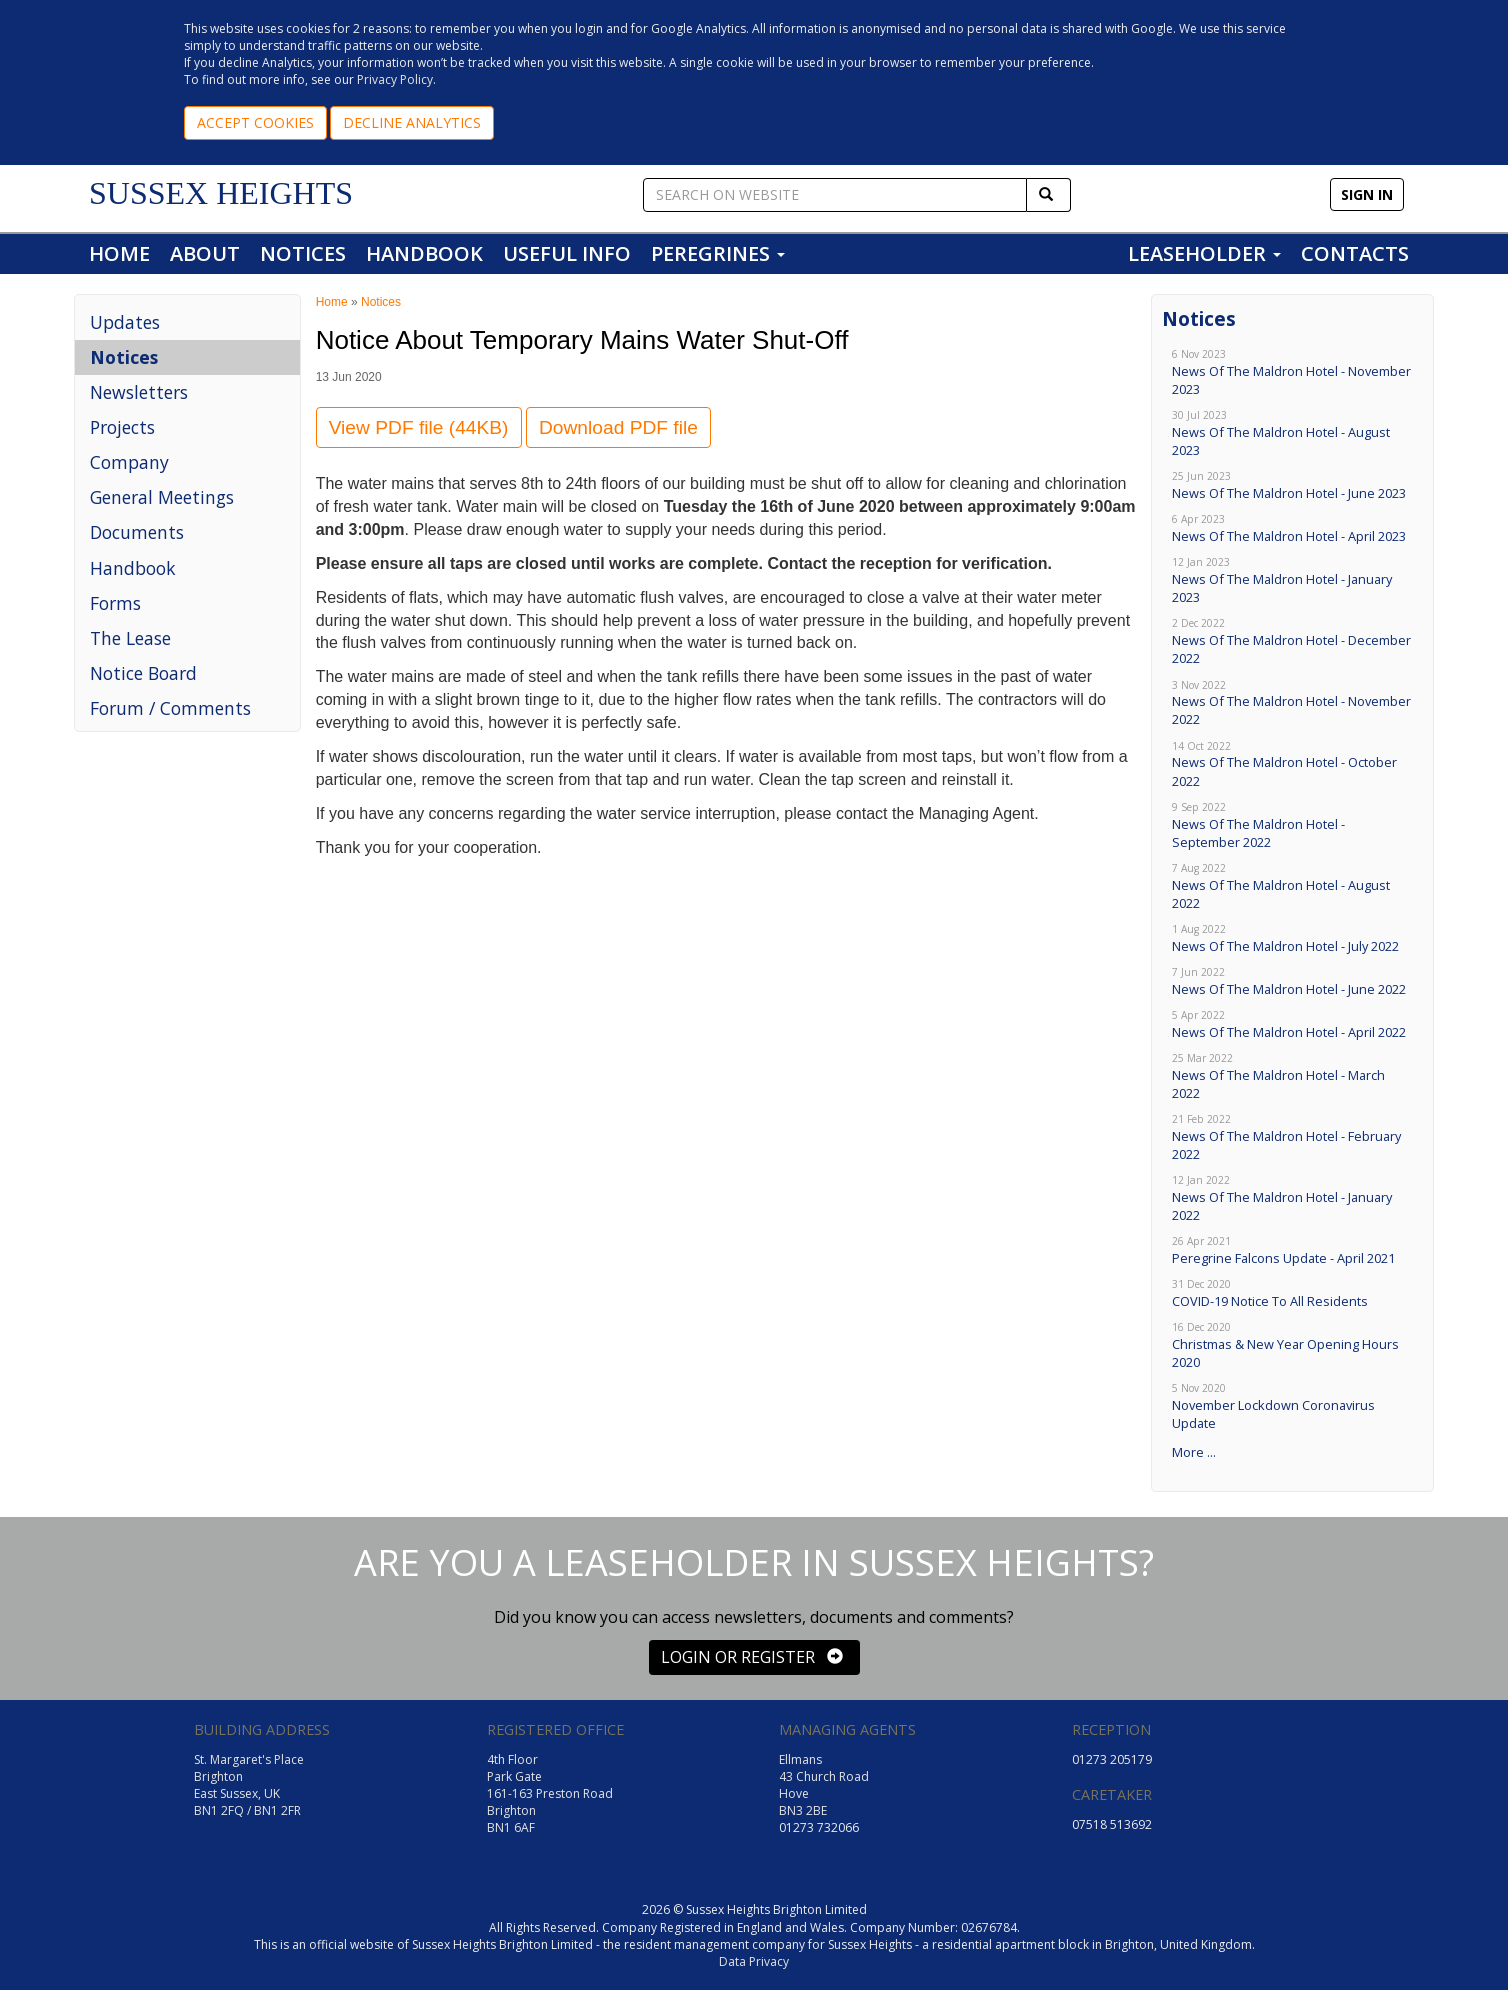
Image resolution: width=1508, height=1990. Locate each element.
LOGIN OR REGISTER (752, 1657)
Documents (137, 532)
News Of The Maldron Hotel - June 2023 (1292, 485)
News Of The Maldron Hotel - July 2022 (1292, 938)
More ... (1194, 1452)
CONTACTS (1355, 253)
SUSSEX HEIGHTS (221, 193)
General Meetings (162, 497)
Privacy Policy (395, 79)
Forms (115, 603)
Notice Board (143, 673)
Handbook (133, 568)
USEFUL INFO (567, 253)
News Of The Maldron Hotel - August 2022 (1292, 886)
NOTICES (303, 253)
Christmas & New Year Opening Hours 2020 (1292, 1345)
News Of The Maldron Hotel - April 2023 (1292, 528)
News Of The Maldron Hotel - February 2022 (1292, 1137)
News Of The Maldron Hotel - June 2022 (1292, 981)
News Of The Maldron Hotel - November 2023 (1292, 372)
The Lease (130, 638)
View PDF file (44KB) (419, 427)
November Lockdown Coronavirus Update (1292, 1406)
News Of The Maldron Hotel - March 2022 (1292, 1076)
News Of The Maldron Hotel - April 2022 (1292, 1024)
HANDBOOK (424, 253)
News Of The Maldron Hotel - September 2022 (1292, 825)
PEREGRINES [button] (718, 253)
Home (332, 302)
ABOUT (205, 253)
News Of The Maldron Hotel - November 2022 (1292, 703)
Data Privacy (754, 1961)
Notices (124, 357)
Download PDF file (618, 427)
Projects (122, 427)
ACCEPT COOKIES (255, 122)
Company (129, 462)
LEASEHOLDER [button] (1204, 253)
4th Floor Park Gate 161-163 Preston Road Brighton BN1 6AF (550, 1794)
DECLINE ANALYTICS (412, 122)
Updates (125, 322)
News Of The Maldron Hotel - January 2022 (1292, 1198)
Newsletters (139, 392)
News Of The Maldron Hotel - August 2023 (1292, 433)
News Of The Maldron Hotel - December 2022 (1292, 641)
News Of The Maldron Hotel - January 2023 (1292, 580)
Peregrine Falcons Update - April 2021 (1292, 1250)
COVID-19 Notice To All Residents (1292, 1293)
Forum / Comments (170, 708)
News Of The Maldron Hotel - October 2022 (1292, 764)
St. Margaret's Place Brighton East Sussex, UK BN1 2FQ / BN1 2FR (249, 1785)
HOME (119, 253)
